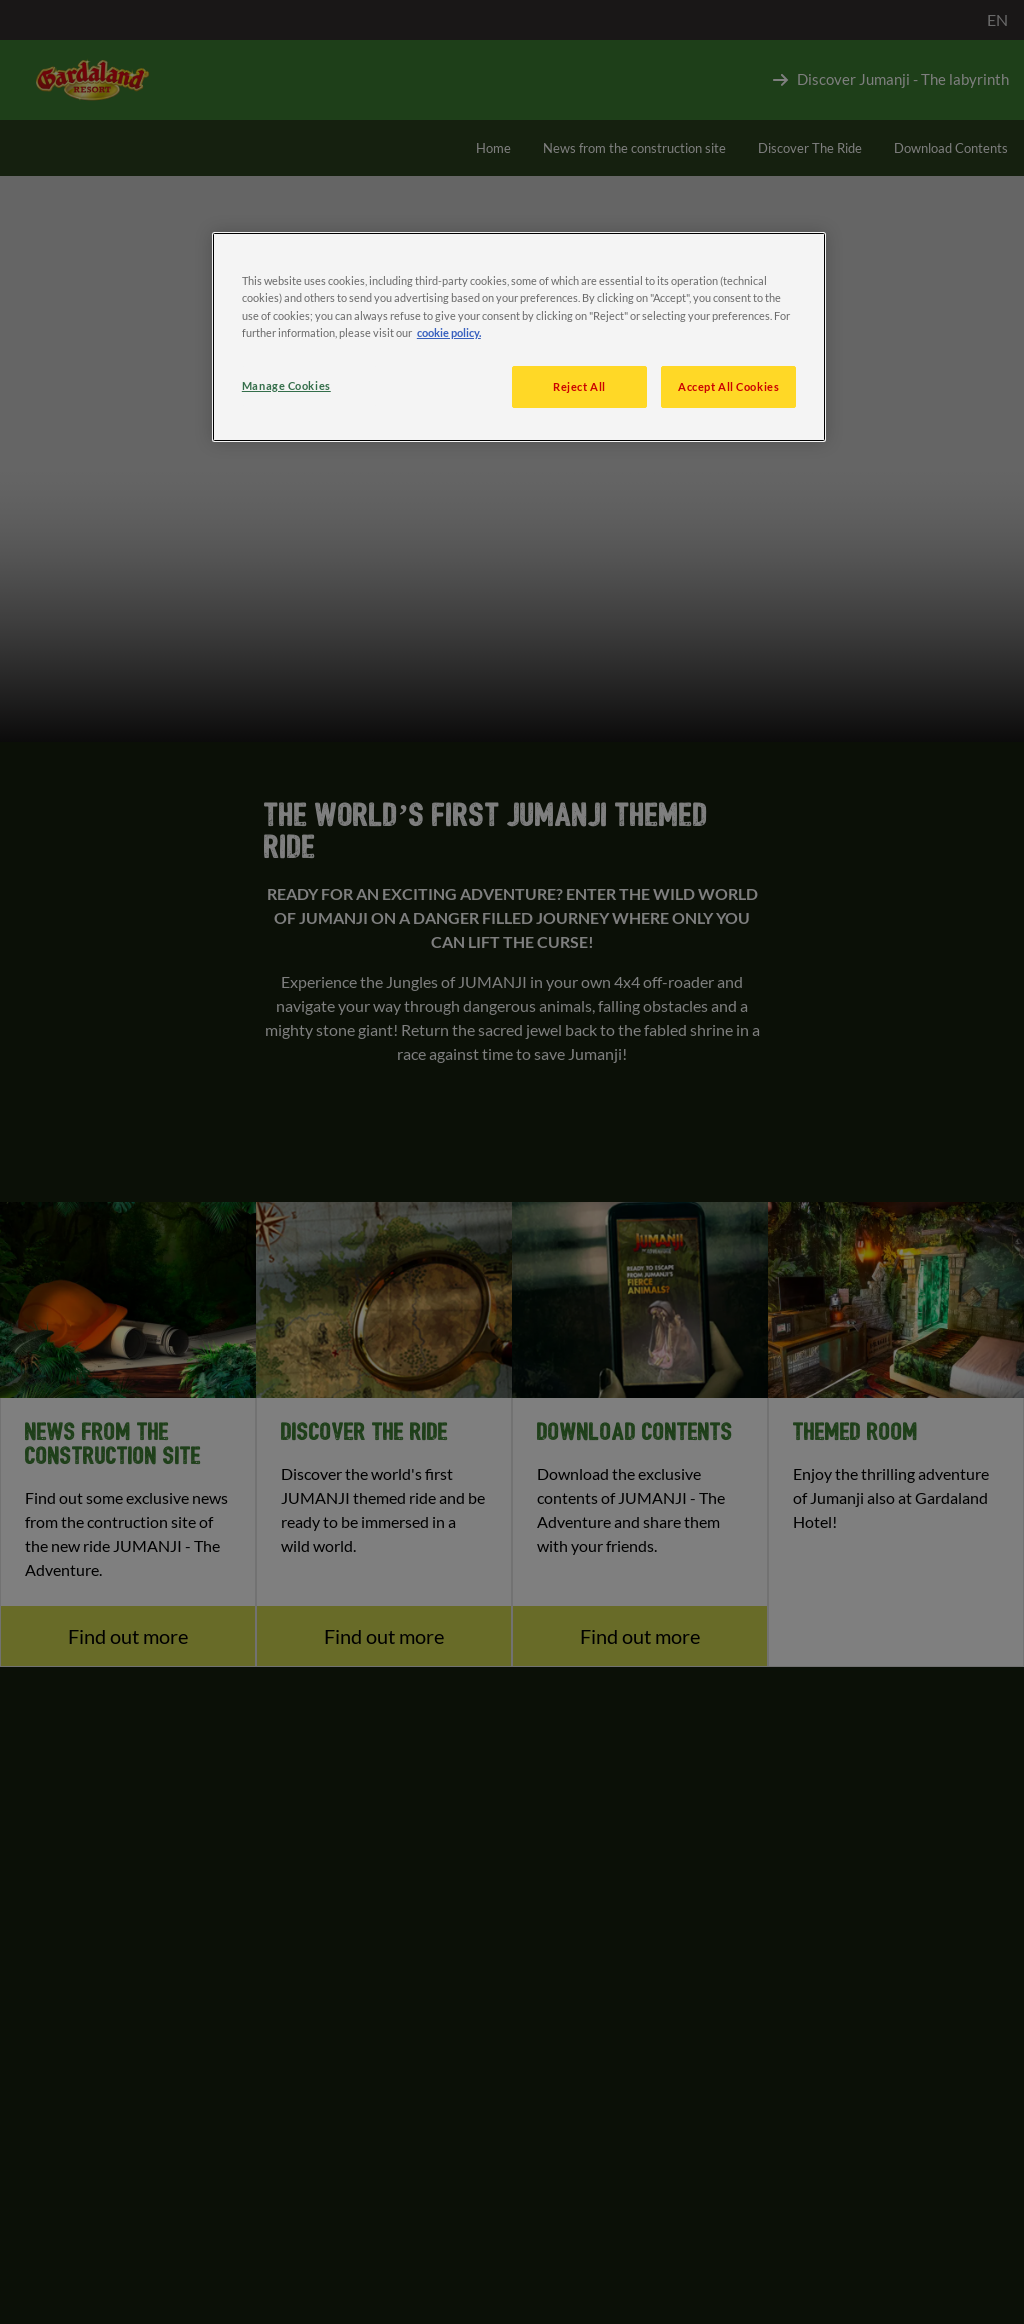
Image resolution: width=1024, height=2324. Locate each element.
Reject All (579, 386)
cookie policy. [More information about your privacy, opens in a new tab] (449, 332)
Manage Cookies (286, 385)
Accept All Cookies (728, 386)
